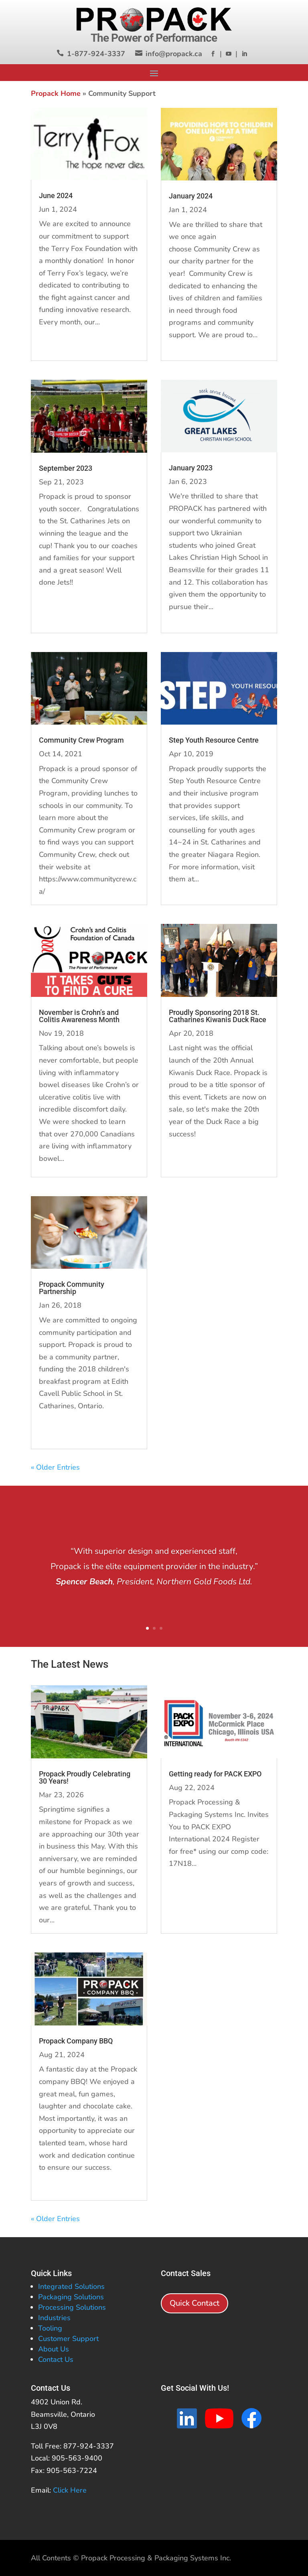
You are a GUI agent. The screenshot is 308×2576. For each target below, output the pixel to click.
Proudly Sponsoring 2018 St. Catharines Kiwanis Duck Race (217, 1016)
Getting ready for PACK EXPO (215, 1774)
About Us (53, 2349)
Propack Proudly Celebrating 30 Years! (84, 1777)
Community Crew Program (81, 740)
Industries (54, 2318)
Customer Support (68, 2338)
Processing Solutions (72, 2307)
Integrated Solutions (71, 2286)
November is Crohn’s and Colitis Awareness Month (79, 1016)
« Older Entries (55, 1467)
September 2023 (65, 468)
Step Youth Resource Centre (214, 740)
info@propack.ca (174, 54)
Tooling (50, 2328)
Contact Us (55, 2359)
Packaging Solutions (71, 2297)
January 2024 (191, 196)
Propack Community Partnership (71, 1288)
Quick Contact (194, 2303)
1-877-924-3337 (96, 54)
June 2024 (56, 195)
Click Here (70, 2490)
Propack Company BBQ (76, 2041)
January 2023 (191, 468)
